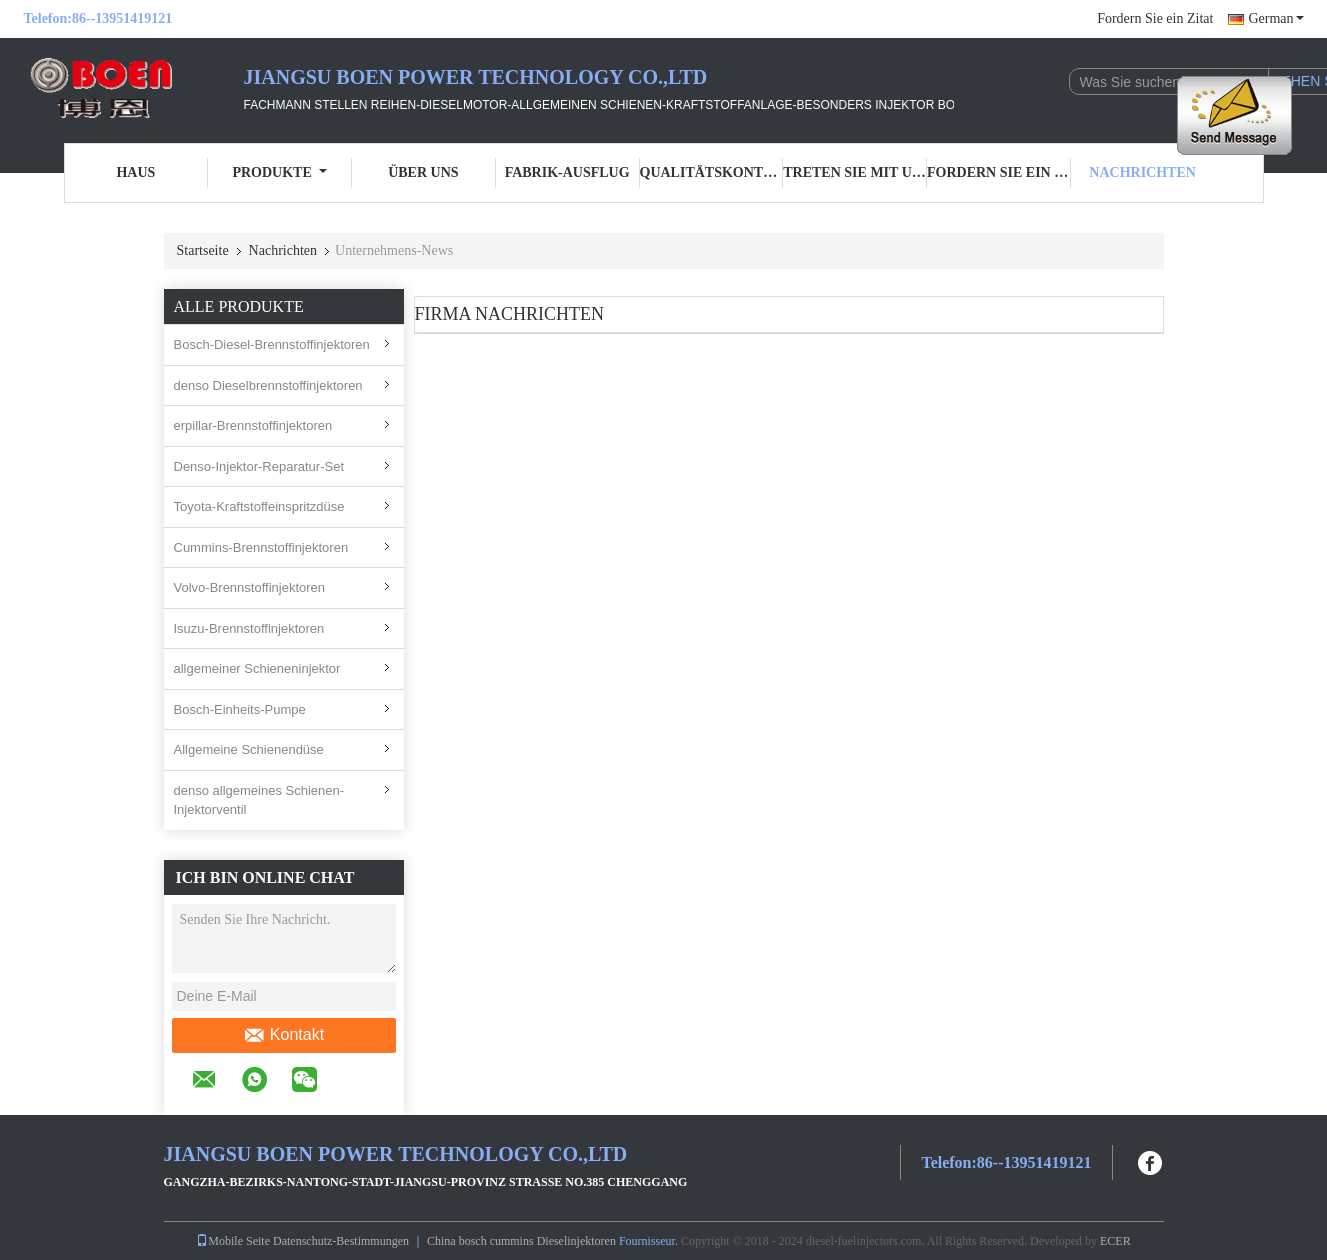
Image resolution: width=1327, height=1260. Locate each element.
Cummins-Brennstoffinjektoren (261, 547)
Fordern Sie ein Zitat (1155, 18)
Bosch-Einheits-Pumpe (240, 709)
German (1275, 18)
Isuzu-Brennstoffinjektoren (249, 628)
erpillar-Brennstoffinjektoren (253, 425)
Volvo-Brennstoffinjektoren (250, 587)
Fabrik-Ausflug (567, 172)
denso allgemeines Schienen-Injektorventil (259, 800)
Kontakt (283, 1035)
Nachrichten (1142, 172)
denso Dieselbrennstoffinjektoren (268, 385)
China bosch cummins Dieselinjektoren (521, 1241)
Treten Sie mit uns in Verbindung (855, 172)
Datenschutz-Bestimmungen (341, 1241)
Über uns (423, 172)
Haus (135, 172)
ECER (1115, 1241)
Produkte (279, 172)
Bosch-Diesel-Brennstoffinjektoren (272, 344)
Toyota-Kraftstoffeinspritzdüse (259, 506)
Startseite (203, 250)
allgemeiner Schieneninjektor (257, 668)
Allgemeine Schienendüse (249, 749)
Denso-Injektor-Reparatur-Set (259, 466)
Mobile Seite (233, 1241)
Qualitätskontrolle (712, 172)
